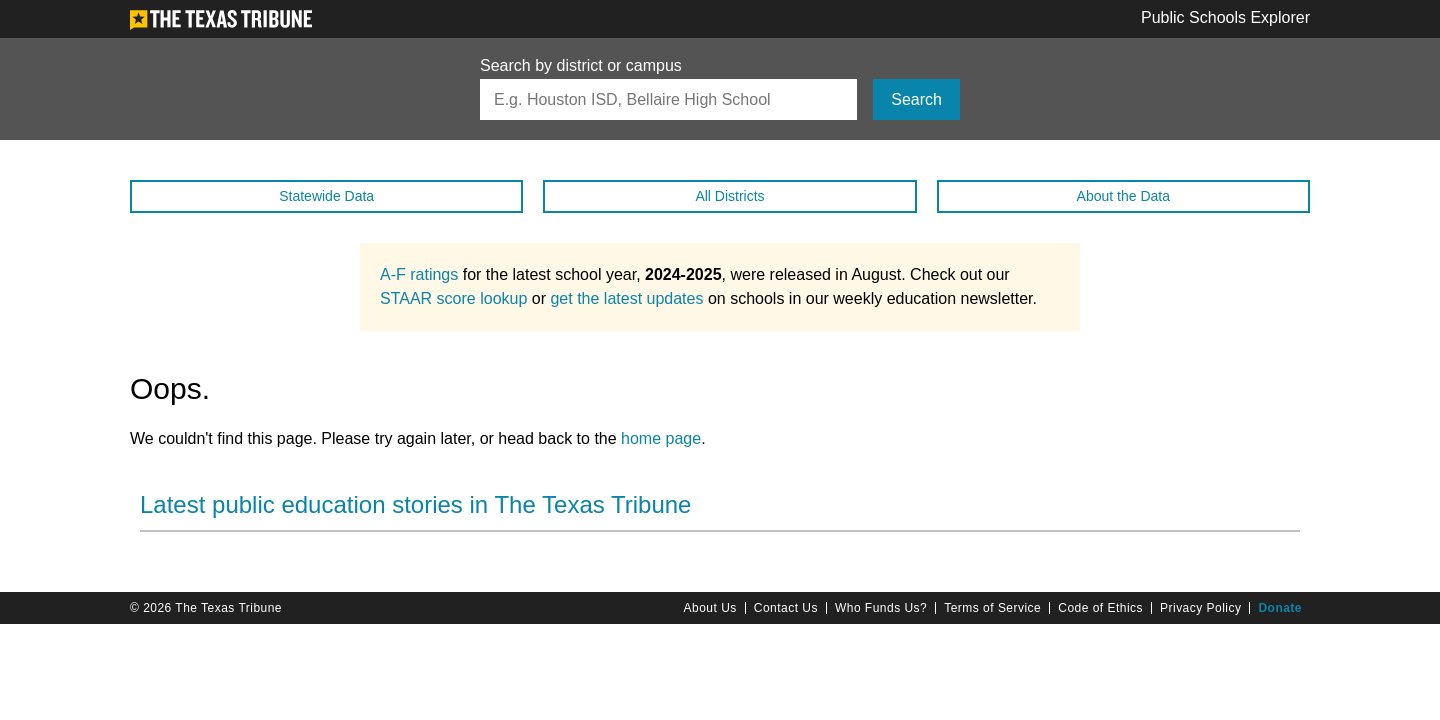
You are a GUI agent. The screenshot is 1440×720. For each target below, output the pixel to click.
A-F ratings (419, 274)
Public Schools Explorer (1225, 18)
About (1123, 196)
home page (661, 438)
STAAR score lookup (453, 298)
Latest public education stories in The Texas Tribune (415, 504)
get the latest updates (626, 298)
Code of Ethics (1100, 608)
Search (916, 99)
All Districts (729, 196)
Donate (1280, 608)
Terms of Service (992, 608)
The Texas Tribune (228, 608)
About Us (710, 608)
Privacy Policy (1200, 608)
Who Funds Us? (881, 608)
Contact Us (786, 608)
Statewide (326, 196)
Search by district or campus (581, 66)
